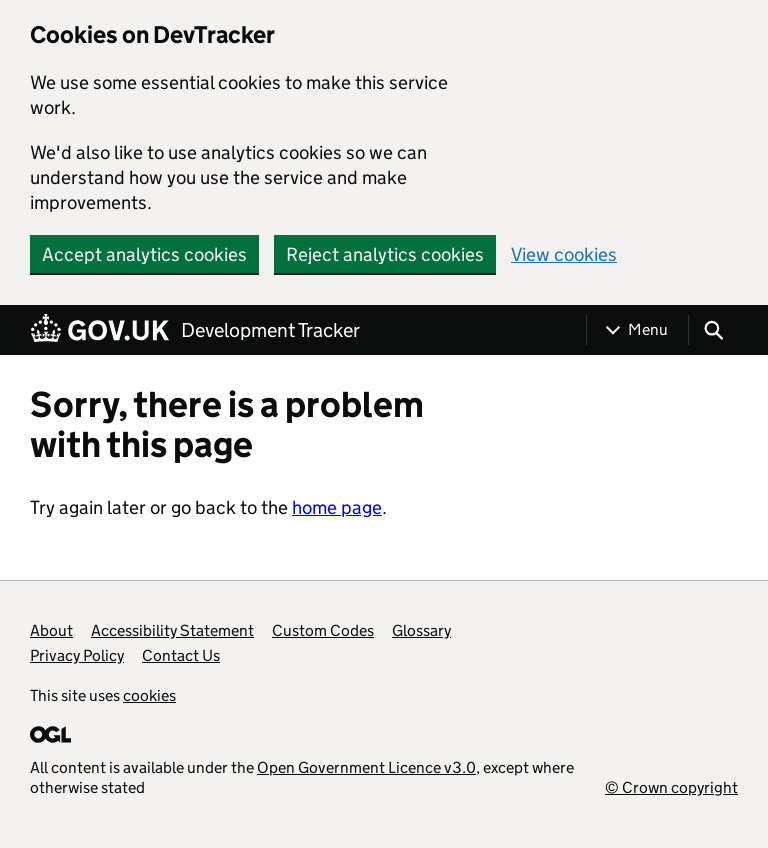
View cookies (564, 254)
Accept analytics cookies (144, 254)
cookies (149, 695)
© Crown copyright (671, 787)
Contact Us (181, 655)
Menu (648, 329)
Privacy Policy (77, 655)
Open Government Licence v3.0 (366, 767)
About (51, 630)
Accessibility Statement (172, 630)
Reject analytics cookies (385, 254)
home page (337, 507)
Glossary (421, 630)
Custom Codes (323, 630)
